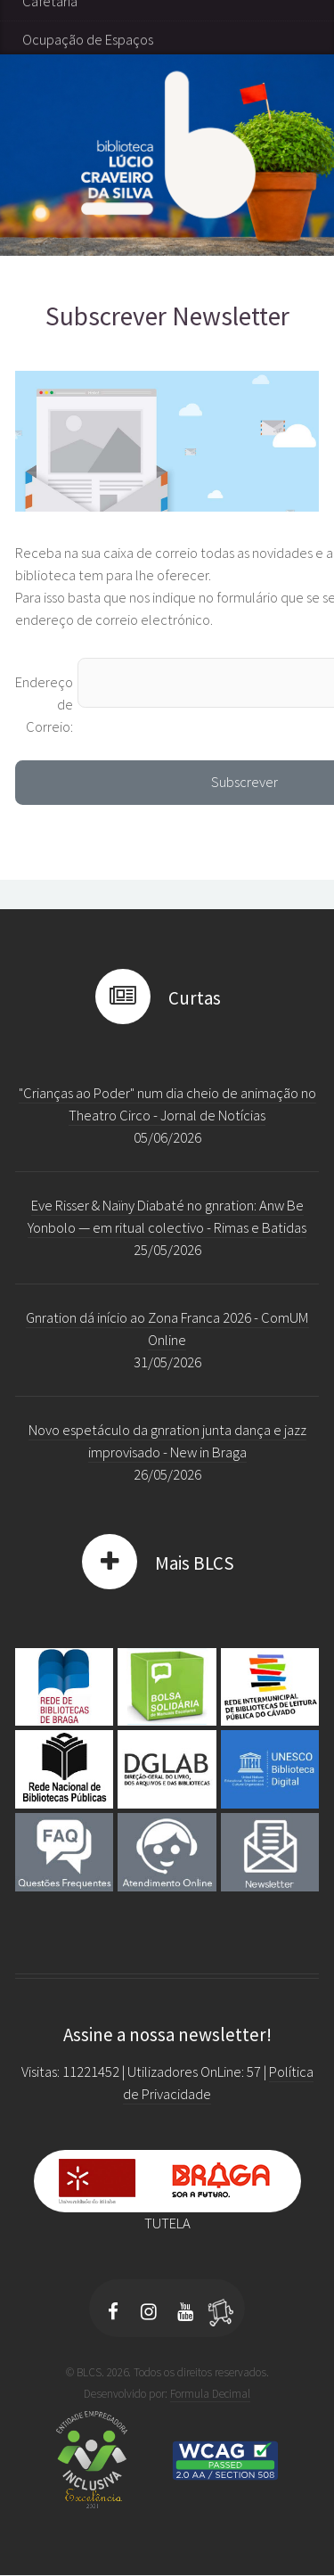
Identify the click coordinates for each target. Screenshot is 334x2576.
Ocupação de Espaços (87, 96)
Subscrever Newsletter (167, 315)
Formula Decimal (210, 2393)
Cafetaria (49, 58)
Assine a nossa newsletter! (167, 2035)
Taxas (38, 20)
